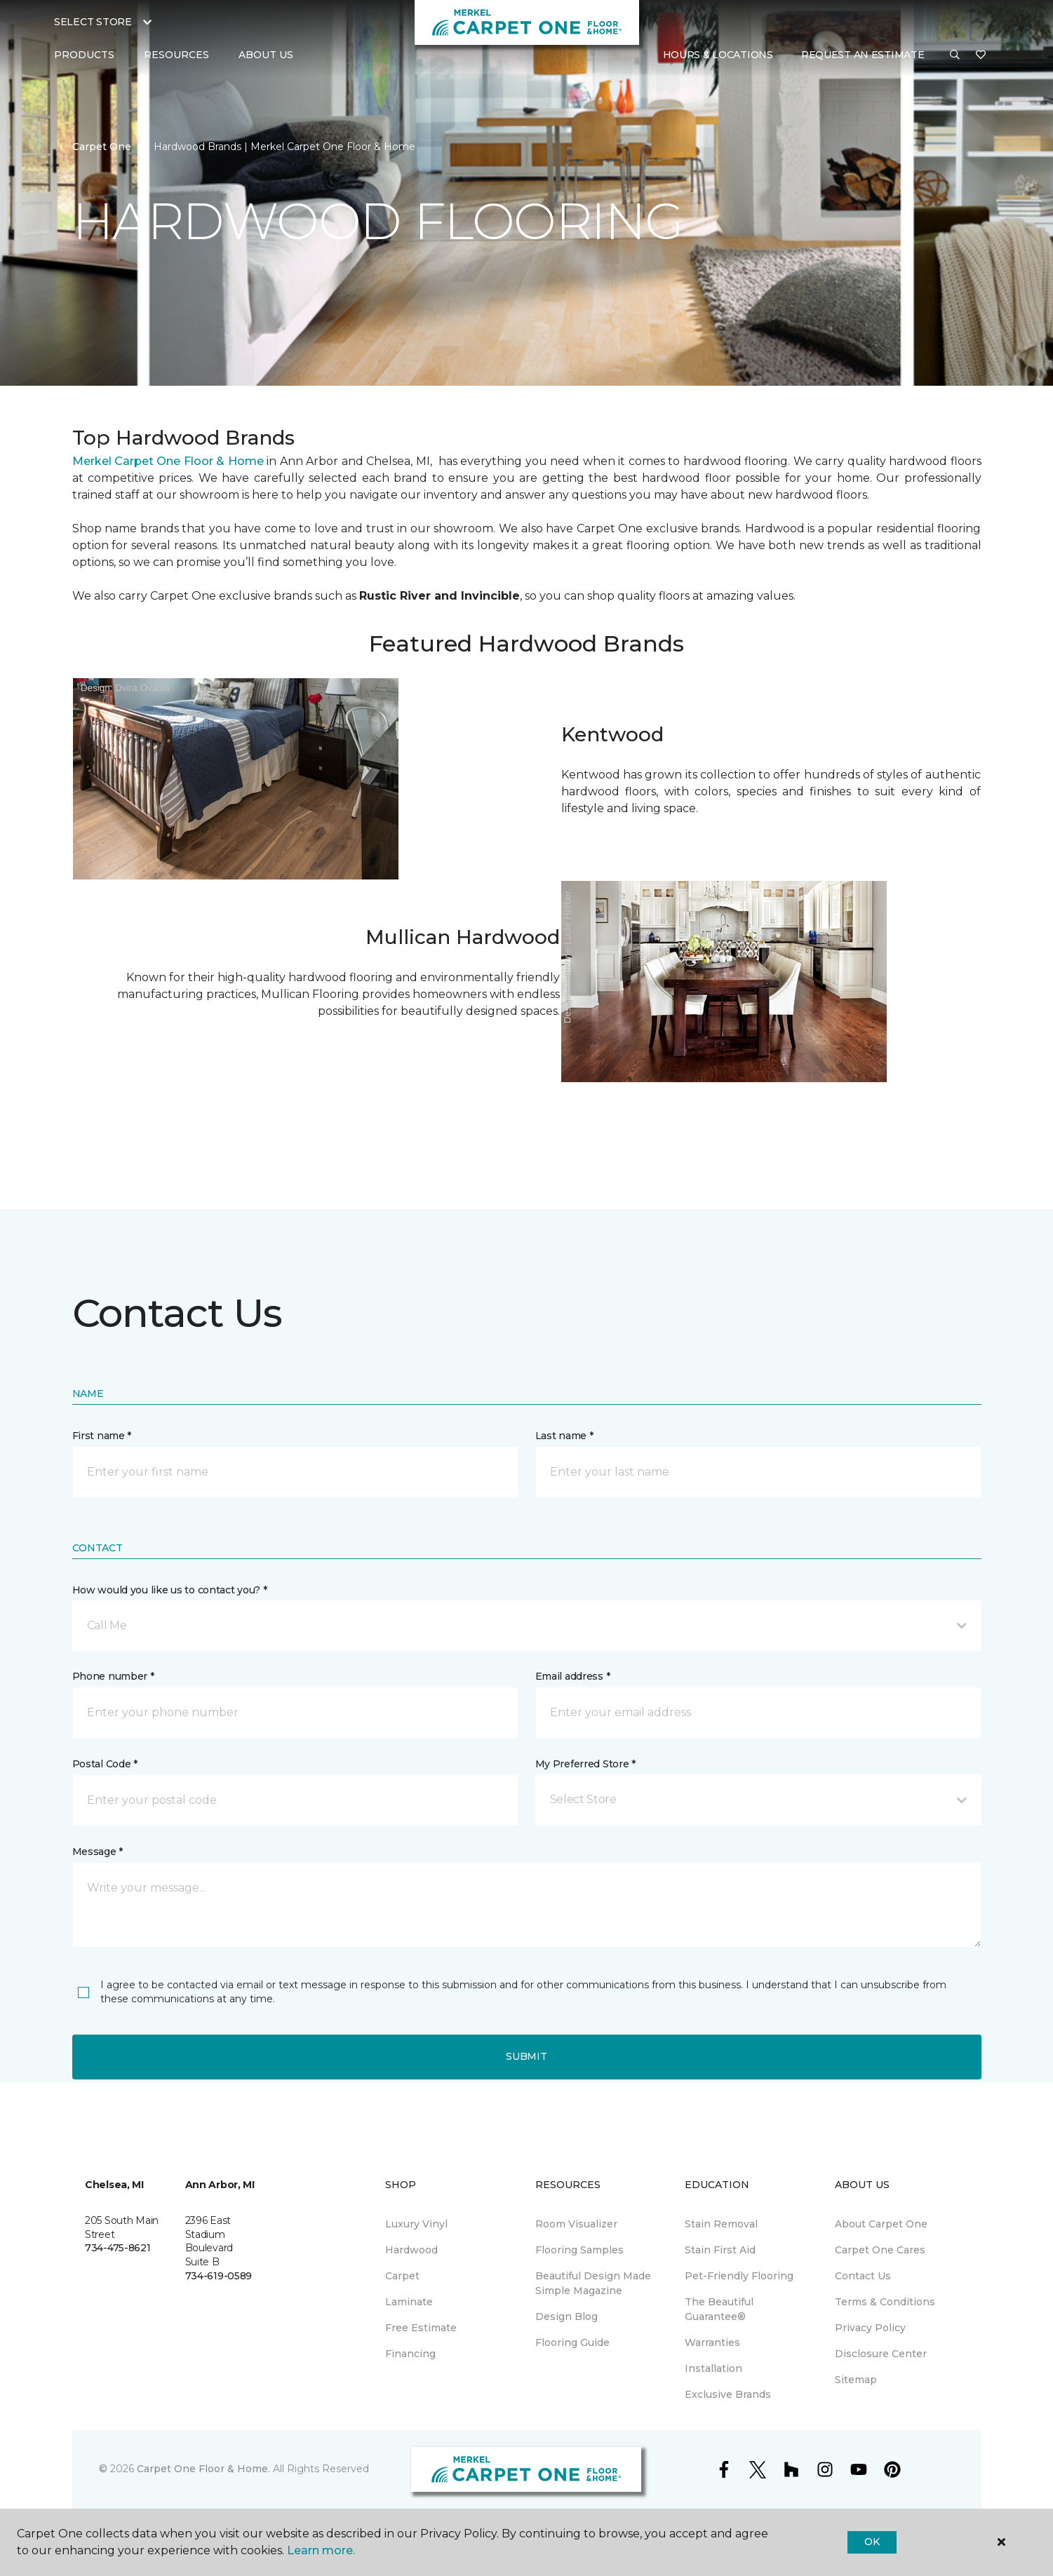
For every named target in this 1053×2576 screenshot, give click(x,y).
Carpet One (101, 146)
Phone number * (113, 1676)
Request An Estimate (863, 54)
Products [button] (84, 54)
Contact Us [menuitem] (863, 2276)
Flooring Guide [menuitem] (572, 2342)
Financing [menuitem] (410, 2353)
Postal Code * (105, 1764)
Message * (97, 1851)
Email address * (572, 1676)
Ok (871, 2541)
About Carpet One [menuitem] (881, 2224)
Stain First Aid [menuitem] (720, 2250)
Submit (526, 2056)
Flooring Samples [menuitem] (579, 2250)
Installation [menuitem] (713, 2368)
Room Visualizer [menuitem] (576, 2224)
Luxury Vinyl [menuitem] (416, 2224)
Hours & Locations (718, 54)
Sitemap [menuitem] (856, 2379)
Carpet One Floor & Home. (203, 2468)
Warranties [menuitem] (712, 2342)
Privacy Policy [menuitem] (870, 2327)
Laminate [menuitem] (409, 2301)
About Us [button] (266, 54)
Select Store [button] (93, 21)
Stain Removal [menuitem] (721, 2224)
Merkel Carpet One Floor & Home (168, 461)
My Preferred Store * (585, 1764)
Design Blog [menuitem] (566, 2316)
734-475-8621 (118, 2247)
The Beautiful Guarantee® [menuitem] (719, 2309)
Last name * (564, 1436)
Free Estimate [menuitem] (421, 2327)
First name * (102, 1436)
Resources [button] (176, 54)
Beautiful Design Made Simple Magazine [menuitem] (593, 2283)
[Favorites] (980, 55)
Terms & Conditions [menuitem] (885, 2301)
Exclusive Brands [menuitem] (728, 2394)
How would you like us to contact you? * (169, 1590)
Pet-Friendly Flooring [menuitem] (739, 2276)
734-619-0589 (219, 2276)
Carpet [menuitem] (402, 2276)
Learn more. (321, 2550)
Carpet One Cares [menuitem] (880, 2250)
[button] (954, 55)
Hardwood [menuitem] (411, 2250)
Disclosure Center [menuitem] (881, 2353)
